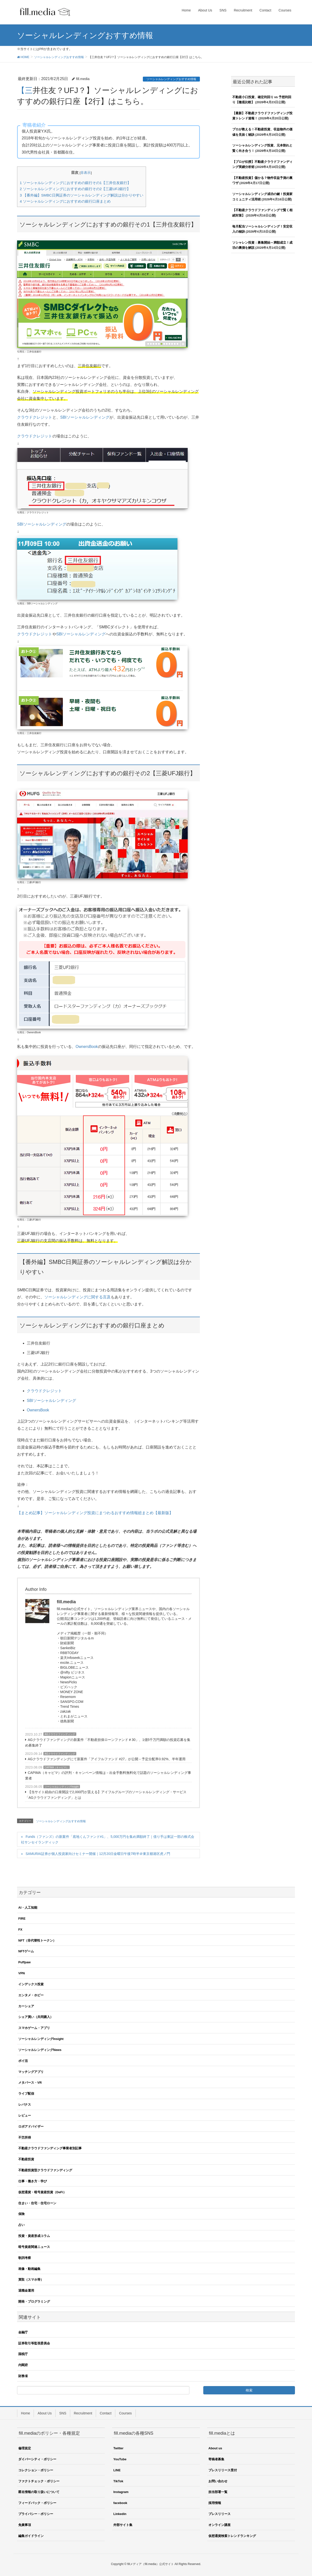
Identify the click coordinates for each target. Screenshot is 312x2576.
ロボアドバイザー (31, 2126)
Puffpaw (24, 1962)
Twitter (118, 2448)
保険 (21, 2214)
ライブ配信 (26, 2093)
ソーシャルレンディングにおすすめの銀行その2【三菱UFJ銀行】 (75, 189)
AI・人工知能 (27, 1907)
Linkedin (119, 2514)
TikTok (118, 2481)
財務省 (23, 2376)
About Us (45, 2413)
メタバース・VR (30, 2082)
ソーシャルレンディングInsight (61, 1786)
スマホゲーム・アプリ (34, 2028)
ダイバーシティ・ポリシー (37, 2459)
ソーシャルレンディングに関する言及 (77, 1297)
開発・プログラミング (34, 2301)
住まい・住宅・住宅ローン (37, 2203)
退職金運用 (26, 2290)
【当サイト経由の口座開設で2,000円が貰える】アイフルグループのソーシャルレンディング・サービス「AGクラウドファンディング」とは (105, 1795)
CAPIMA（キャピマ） (56, 1767)
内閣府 (23, 2365)
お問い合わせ (217, 2481)
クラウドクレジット (34, 417)
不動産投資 (26, 2159)
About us (215, 2448)
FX (20, 1929)
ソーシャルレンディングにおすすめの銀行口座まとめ (65, 201)
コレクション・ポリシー (35, 2470)
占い (21, 2225)
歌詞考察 (24, 2258)
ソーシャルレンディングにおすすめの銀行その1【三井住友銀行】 (75, 183)
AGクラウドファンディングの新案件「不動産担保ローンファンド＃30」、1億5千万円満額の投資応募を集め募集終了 (107, 1742)
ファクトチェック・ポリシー (38, 2481)
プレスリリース (219, 2514)
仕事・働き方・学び (32, 2181)
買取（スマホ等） (31, 2279)
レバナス (24, 2104)
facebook (120, 2503)
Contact (105, 2413)
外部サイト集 (122, 2525)
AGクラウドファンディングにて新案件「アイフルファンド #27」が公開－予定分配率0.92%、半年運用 (106, 1759)
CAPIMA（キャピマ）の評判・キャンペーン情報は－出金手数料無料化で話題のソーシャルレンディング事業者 (108, 1775)
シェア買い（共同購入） (35, 2017)
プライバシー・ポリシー (35, 2514)
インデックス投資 (31, 1984)
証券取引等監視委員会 (34, 2343)
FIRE (22, 1918)
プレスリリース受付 (222, 2470)
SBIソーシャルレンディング (84, 417)
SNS (62, 2413)
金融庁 (23, 2332)
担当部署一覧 (217, 2492)
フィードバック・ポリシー (37, 2503)
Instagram (120, 2492)
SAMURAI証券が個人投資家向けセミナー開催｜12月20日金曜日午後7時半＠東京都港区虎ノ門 (98, 1854)
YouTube (120, 2459)
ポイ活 (23, 2061)
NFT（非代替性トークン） (37, 1940)
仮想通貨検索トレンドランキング (232, 2536)
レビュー (24, 2115)
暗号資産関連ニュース (34, 2247)
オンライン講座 (219, 2525)
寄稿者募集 (216, 2459)
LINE (117, 2470)
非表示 (85, 173)
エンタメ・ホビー (31, 1995)
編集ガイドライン (31, 2536)
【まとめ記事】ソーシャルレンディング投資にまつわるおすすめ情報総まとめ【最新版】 (95, 1513)
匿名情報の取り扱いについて (38, 2492)
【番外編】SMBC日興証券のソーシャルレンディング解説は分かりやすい (81, 195)
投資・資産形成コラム (34, 2236)
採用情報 (214, 2503)
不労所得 (24, 2137)
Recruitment (83, 2413)
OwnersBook (87, 1047)
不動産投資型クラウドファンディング (45, 2170)
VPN (21, 1973)
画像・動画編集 (29, 2269)
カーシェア (26, 2006)
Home (25, 2413)
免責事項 (24, 2525)
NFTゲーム (26, 1951)
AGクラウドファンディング (60, 1734)
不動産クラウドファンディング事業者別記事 (50, 2148)
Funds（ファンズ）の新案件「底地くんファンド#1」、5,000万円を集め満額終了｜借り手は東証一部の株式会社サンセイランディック (107, 1839)
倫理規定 (24, 2448)
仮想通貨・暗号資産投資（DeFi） (42, 2192)
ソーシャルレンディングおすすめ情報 (171, 79)
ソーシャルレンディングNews (39, 2050)
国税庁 (23, 2354)
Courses (125, 2413)
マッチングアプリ (31, 2072)
